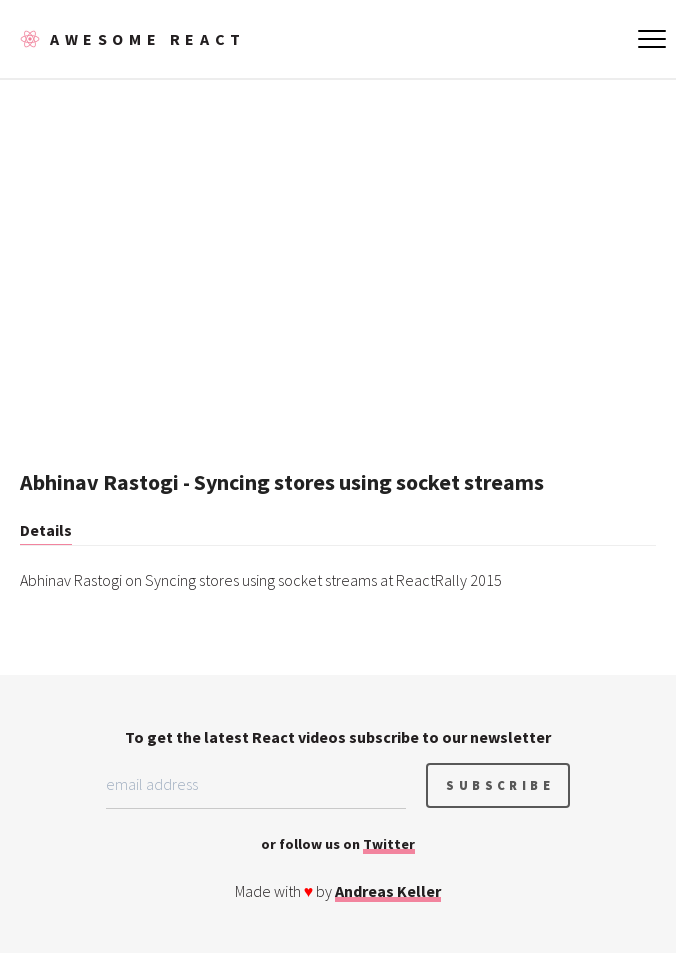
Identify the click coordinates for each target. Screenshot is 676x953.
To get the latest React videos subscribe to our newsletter (338, 737)
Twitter (389, 844)
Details (46, 530)
